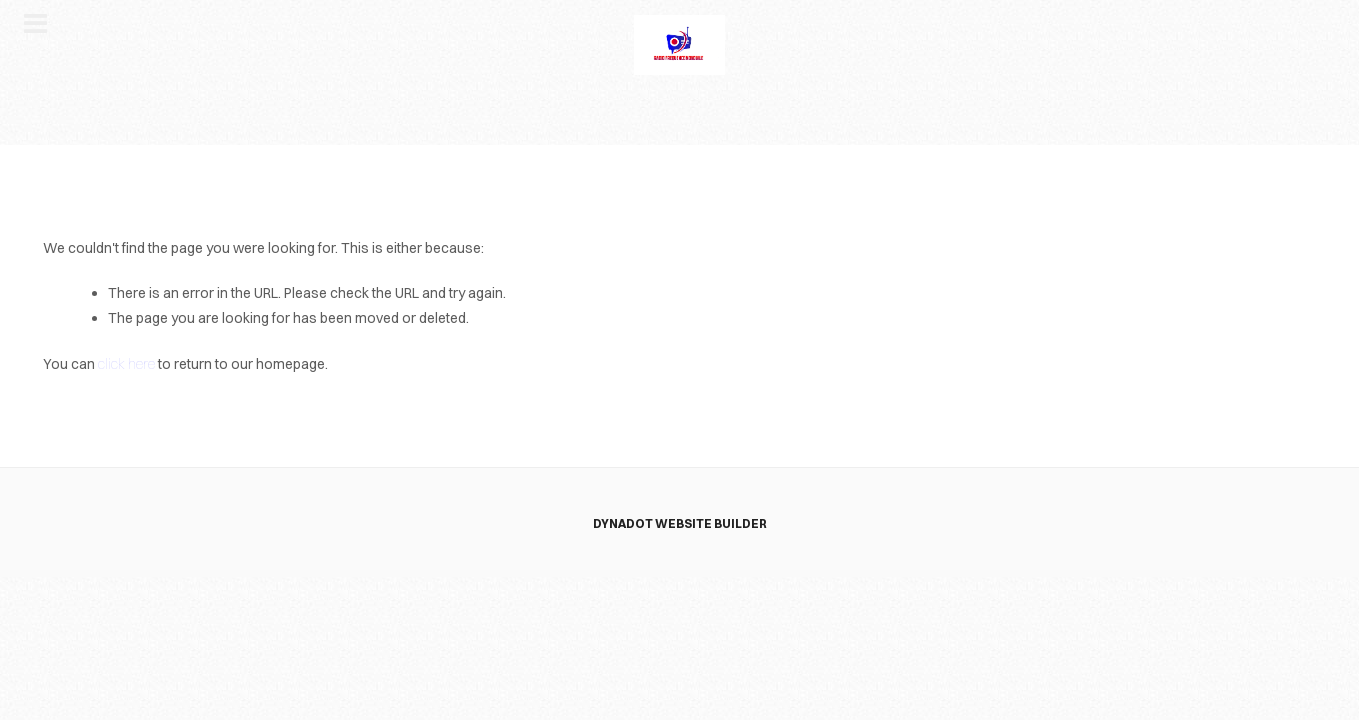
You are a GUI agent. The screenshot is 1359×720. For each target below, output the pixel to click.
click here (126, 364)
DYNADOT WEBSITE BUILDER (680, 523)
